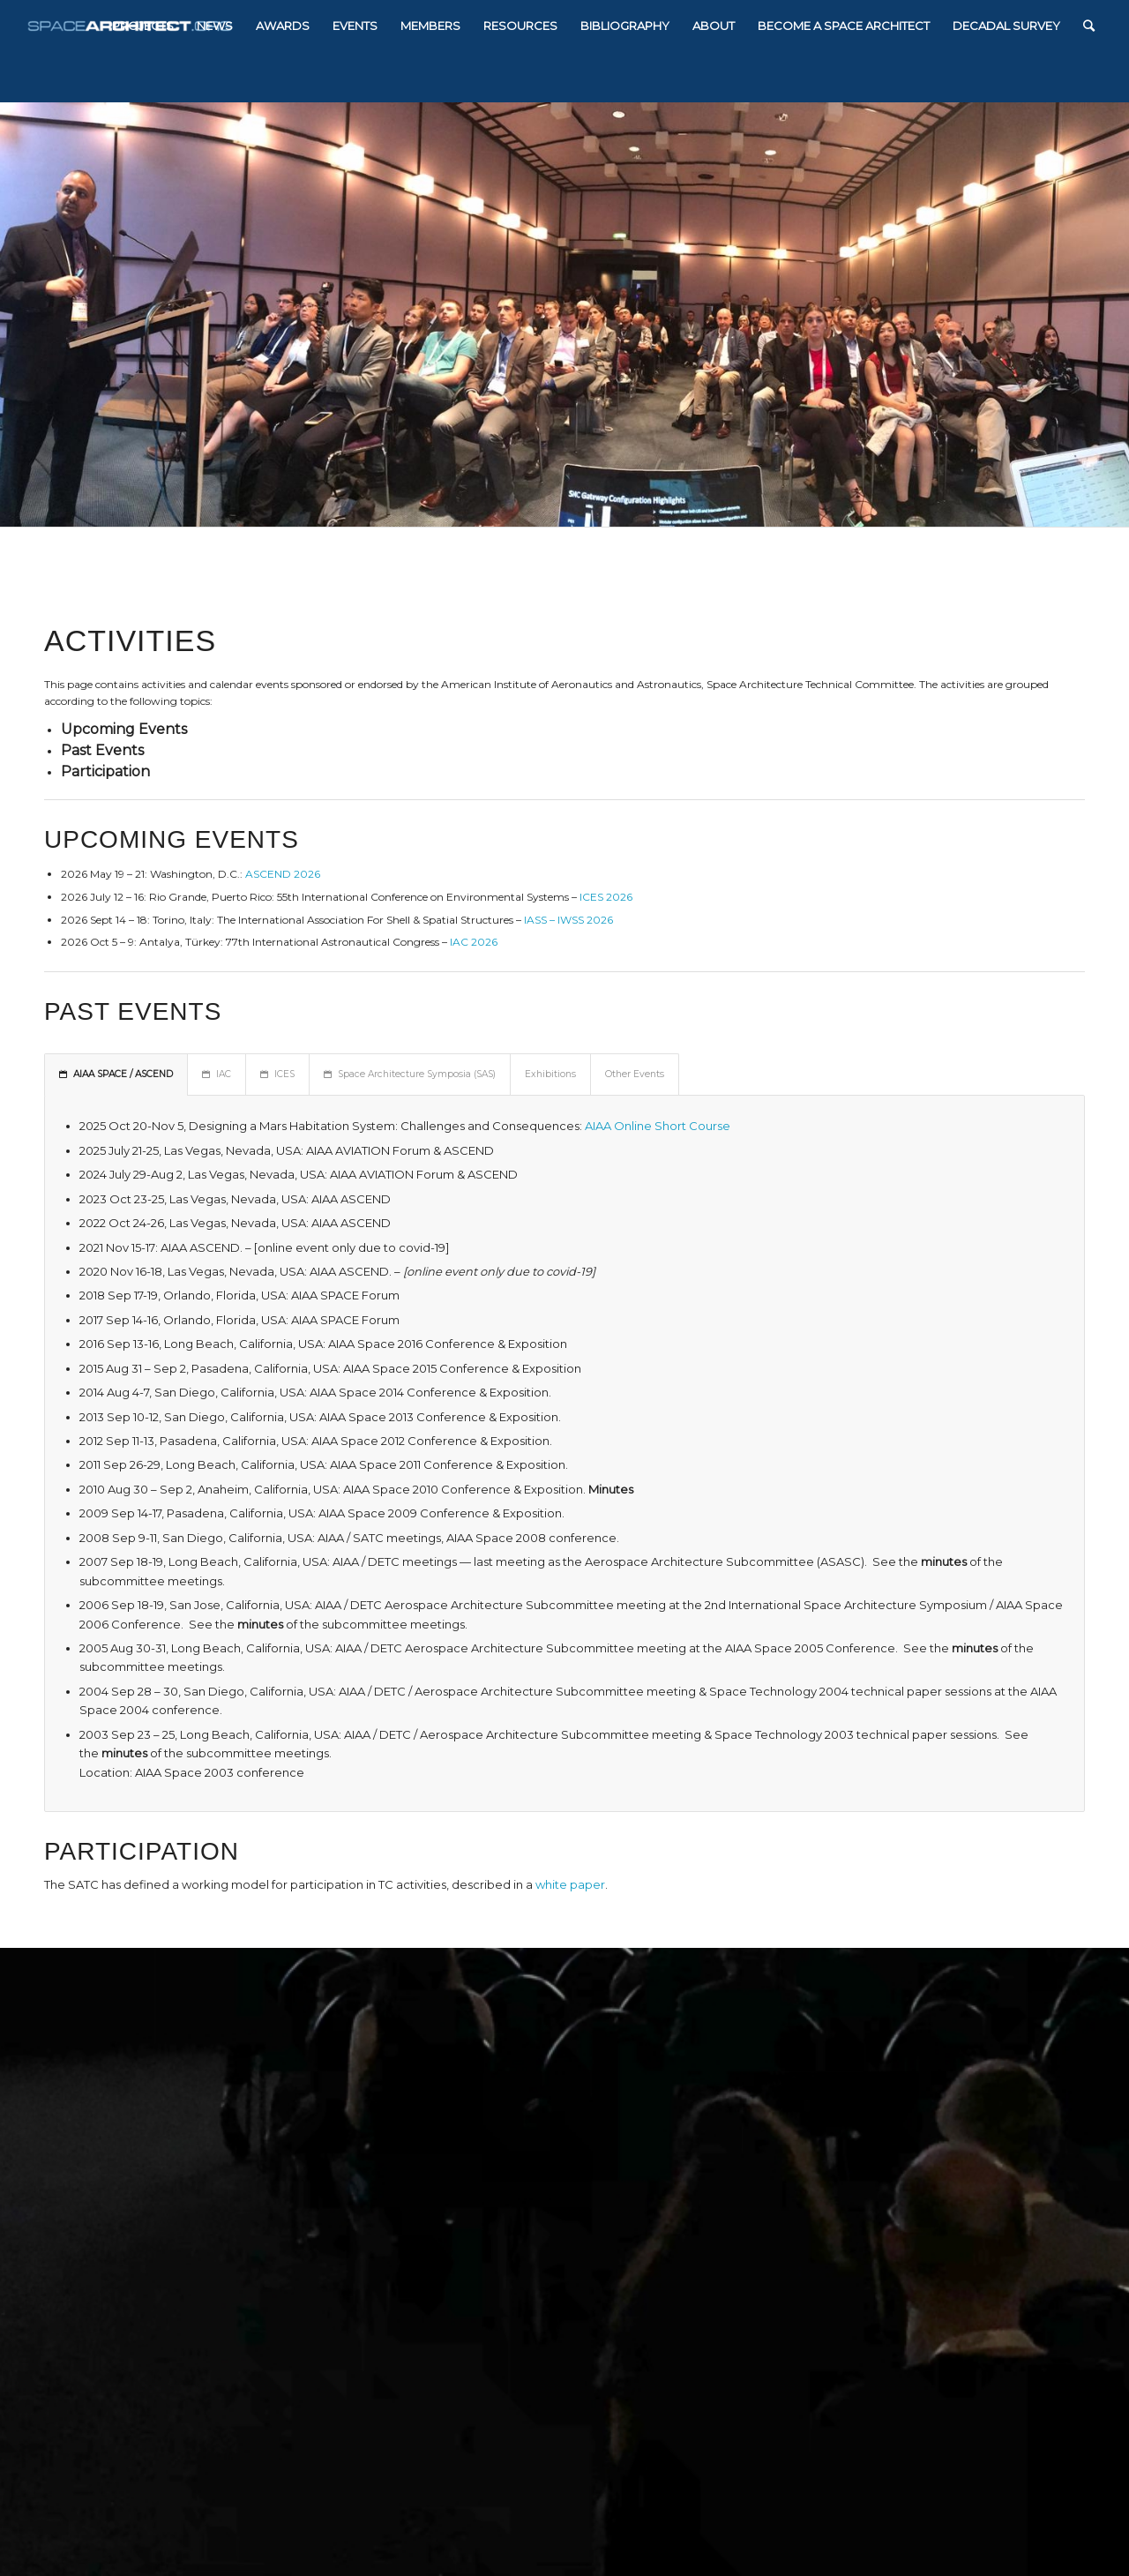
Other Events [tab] (634, 1074)
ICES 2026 (605, 896)
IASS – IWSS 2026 (568, 919)
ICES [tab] (277, 1074)
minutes (944, 1561)
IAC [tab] (216, 1074)
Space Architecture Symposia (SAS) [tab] (410, 1074)
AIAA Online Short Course (657, 1126)
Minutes (610, 1489)
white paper (570, 1884)
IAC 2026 (473, 941)
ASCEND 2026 (282, 873)
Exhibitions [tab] (550, 1074)
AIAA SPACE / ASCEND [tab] (116, 1074)
